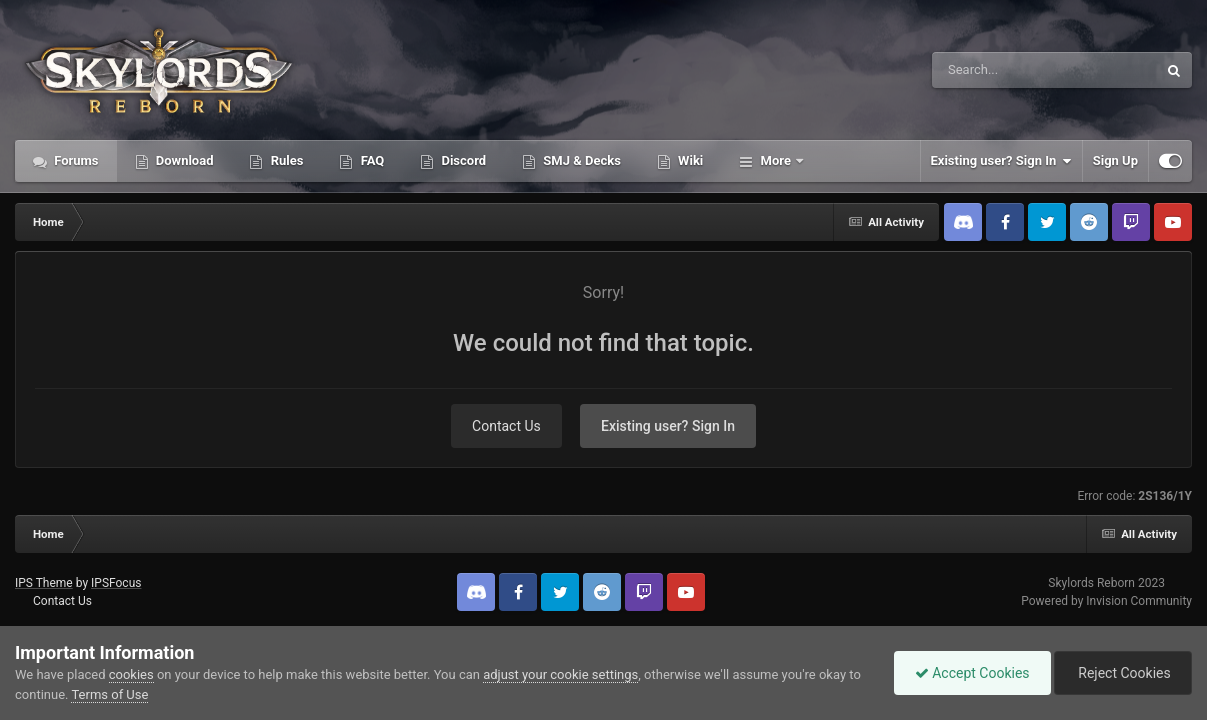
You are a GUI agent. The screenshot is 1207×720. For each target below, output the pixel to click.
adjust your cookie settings (560, 674)
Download (183, 160)
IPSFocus (116, 583)
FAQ (370, 160)
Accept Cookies (972, 673)
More (775, 160)
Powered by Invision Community (1106, 601)
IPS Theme (44, 583)
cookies (131, 674)
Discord (462, 160)
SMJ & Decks (580, 160)
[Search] (994, 70)
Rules (285, 160)
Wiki (689, 160)
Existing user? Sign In (1001, 161)
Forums (75, 160)
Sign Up (1115, 160)
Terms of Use (109, 694)
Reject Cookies (1123, 673)
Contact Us (506, 426)
